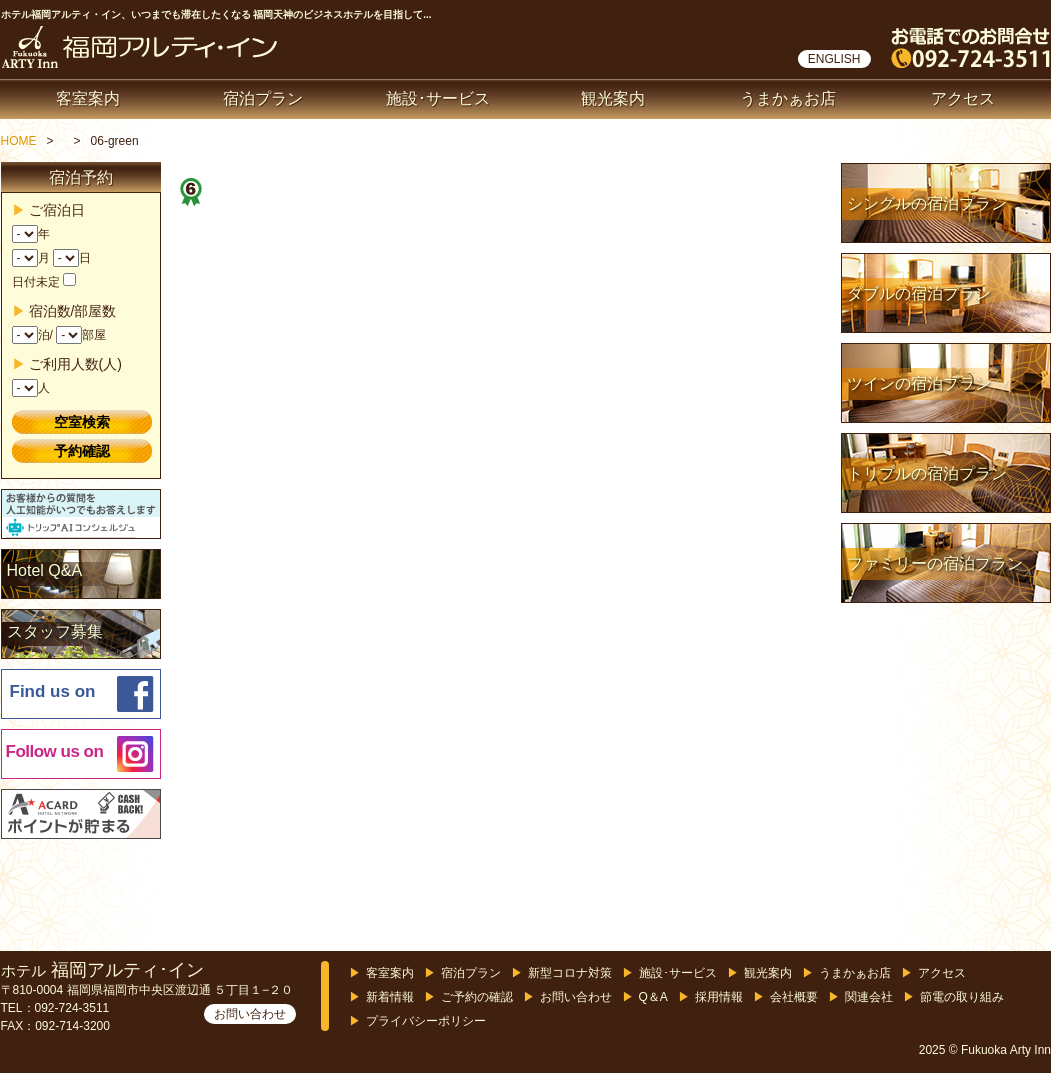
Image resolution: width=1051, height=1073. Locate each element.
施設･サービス (438, 98)
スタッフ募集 (55, 631)
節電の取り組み (962, 997)
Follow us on (55, 751)
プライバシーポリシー (426, 1021)
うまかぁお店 (788, 98)
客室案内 (88, 98)
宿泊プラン (263, 98)
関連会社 (869, 997)
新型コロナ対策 (570, 973)
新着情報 (390, 997)
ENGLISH (834, 59)
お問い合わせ (250, 1014)
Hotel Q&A (45, 570)
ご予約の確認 (477, 997)
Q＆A (653, 997)
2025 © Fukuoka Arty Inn (985, 1050)
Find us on (53, 691)
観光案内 (613, 98)
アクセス (963, 98)
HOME (19, 141)
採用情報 (719, 997)
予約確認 (82, 451)
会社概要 (794, 997)
